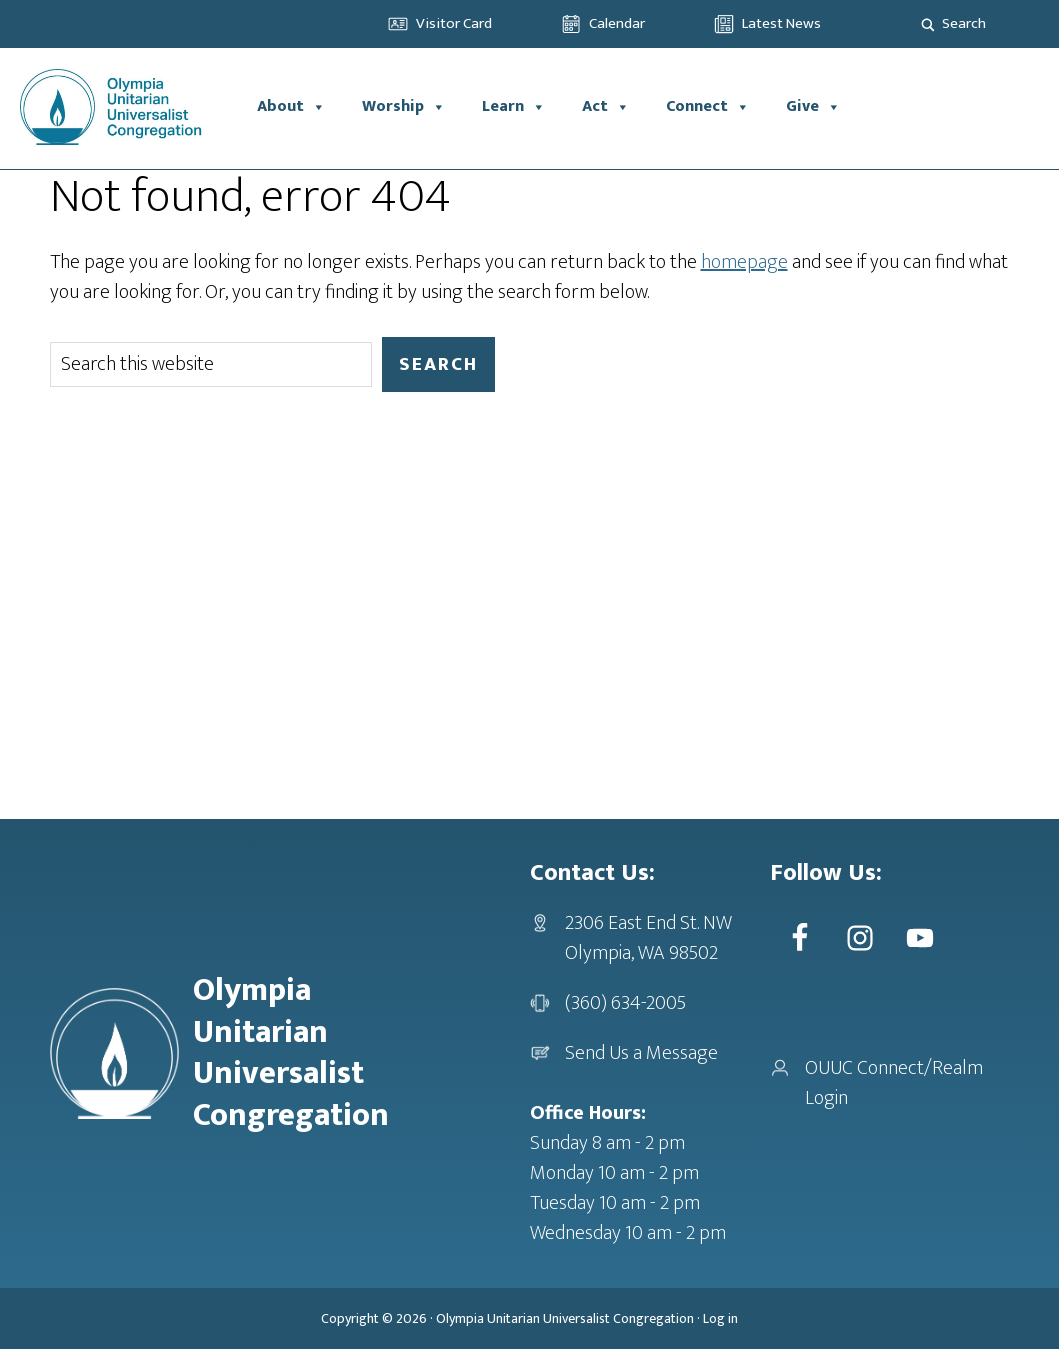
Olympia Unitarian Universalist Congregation (565, 1318)
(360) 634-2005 (625, 1003)
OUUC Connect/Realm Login (894, 1083)
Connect (708, 107)
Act (606, 107)
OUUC (119, 107)
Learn (514, 107)
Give (813, 107)
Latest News (781, 23)
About (291, 107)
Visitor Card (454, 23)
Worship (404, 107)
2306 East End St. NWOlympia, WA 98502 (648, 938)
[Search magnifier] (928, 24)
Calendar (617, 23)
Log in (720, 1318)
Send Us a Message (641, 1053)
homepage (744, 262)
